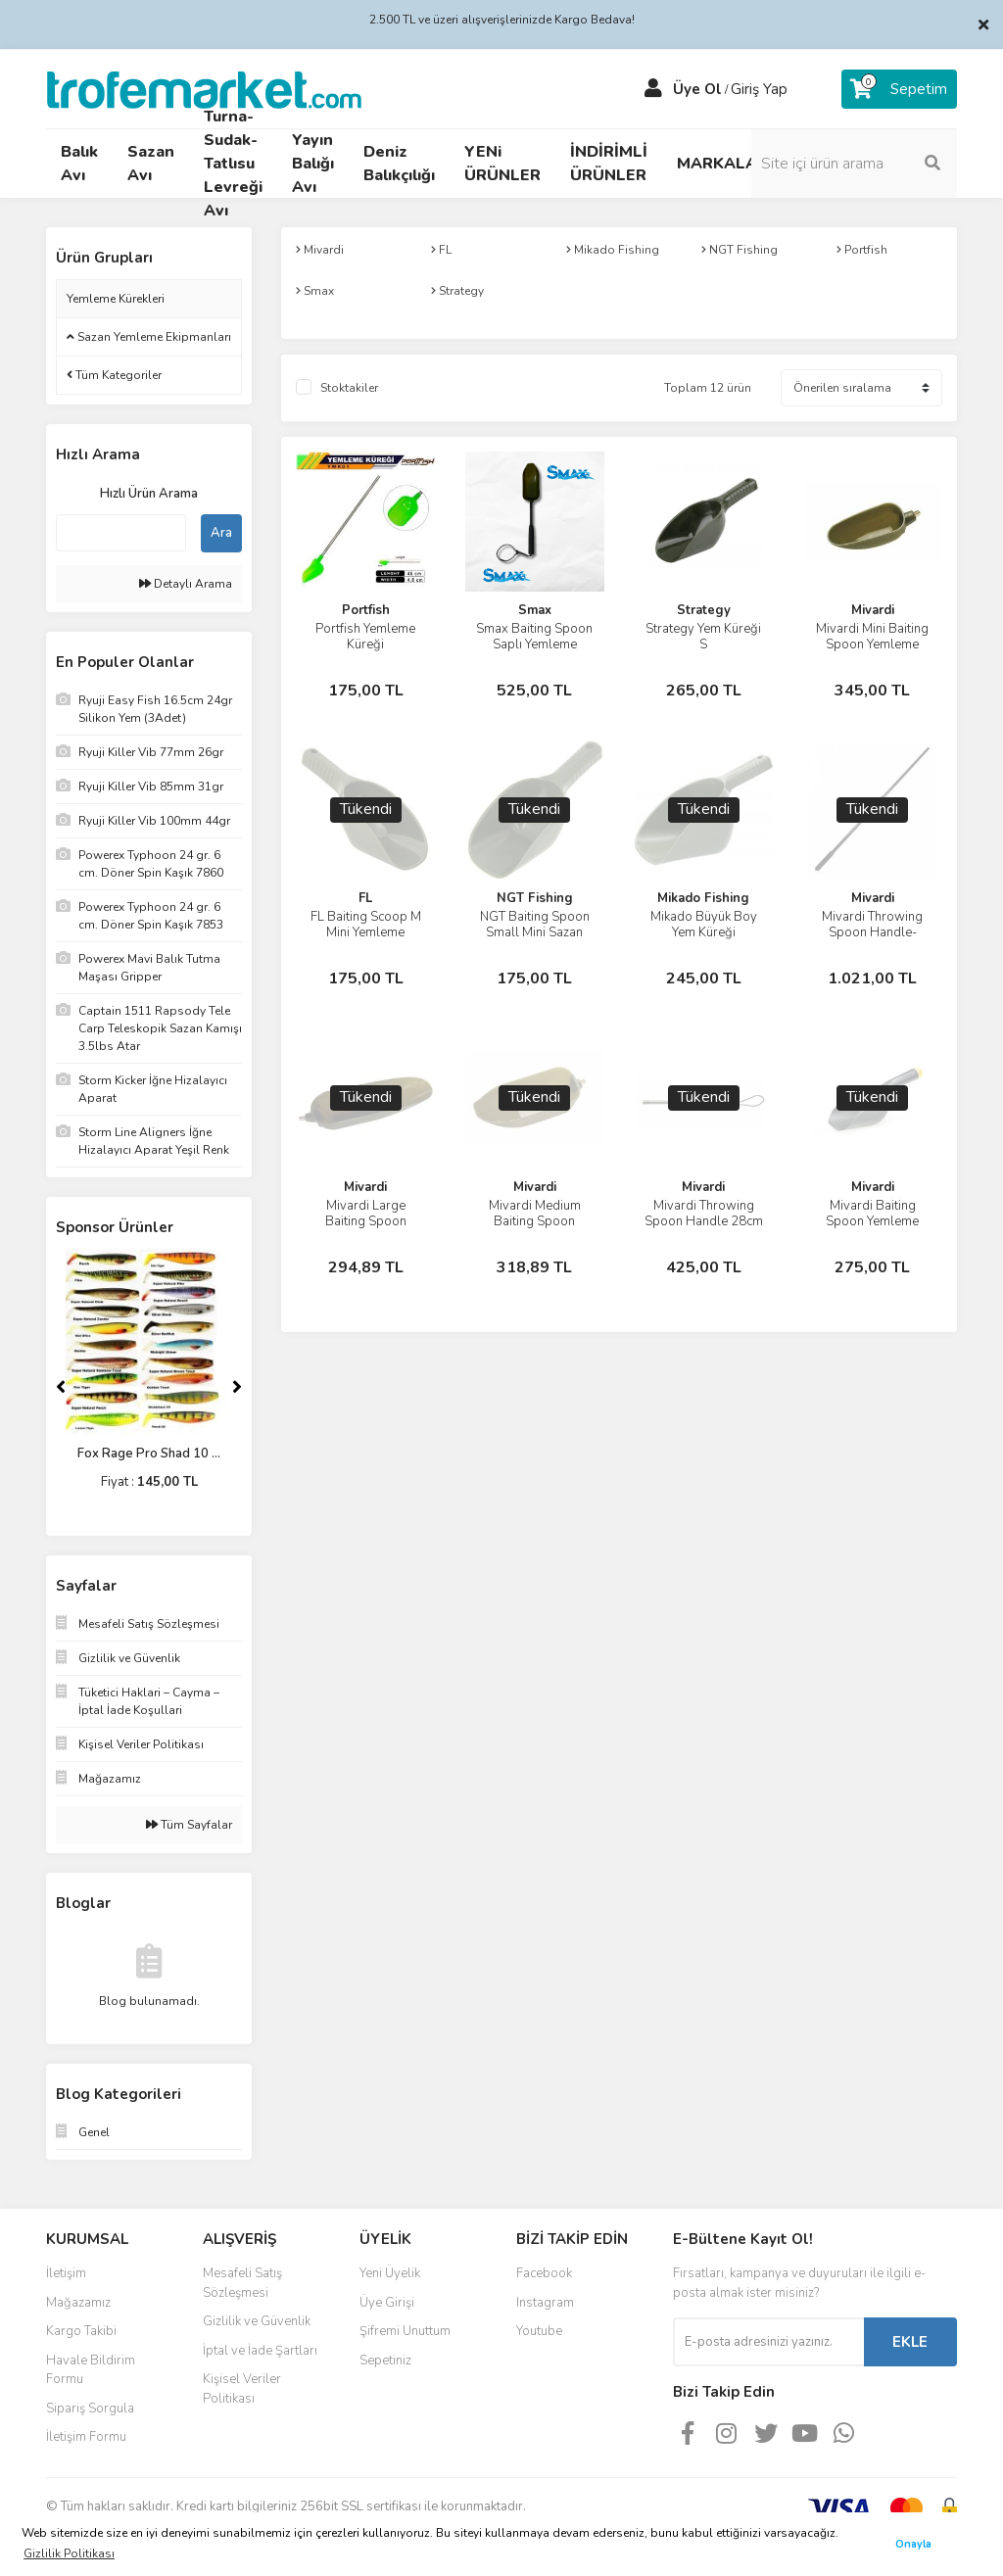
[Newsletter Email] (768, 2341)
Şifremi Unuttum (405, 2331)
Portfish (366, 610)
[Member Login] (653, 89)
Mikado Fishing (703, 898)
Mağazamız (78, 2303)
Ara (221, 533)
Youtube (539, 2331)
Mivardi (872, 610)
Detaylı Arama (185, 584)
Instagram (545, 2303)
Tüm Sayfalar (189, 1825)
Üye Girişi (386, 2303)
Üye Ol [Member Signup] (697, 89)
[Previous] (61, 1387)
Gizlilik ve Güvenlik (256, 2321)
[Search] (854, 163)
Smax (534, 610)
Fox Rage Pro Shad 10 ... (148, 1453)
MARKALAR (722, 163)
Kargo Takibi (81, 2331)
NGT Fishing (535, 898)
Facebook (544, 2273)
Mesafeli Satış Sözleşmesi (242, 2283)
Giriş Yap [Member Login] (759, 89)
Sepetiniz (385, 2360)
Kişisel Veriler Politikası (242, 2389)
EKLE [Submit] (910, 2342)
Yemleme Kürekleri (116, 299)
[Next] (237, 1387)
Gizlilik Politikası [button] (69, 2553)
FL (365, 898)
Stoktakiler (349, 388)
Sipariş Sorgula (90, 2408)
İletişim (66, 2273)
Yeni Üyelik (389, 2273)
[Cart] (899, 89)
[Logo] (203, 88)
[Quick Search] (121, 532)
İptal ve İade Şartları (260, 2351)
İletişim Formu (86, 2437)
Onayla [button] (913, 2544)
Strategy (704, 610)
